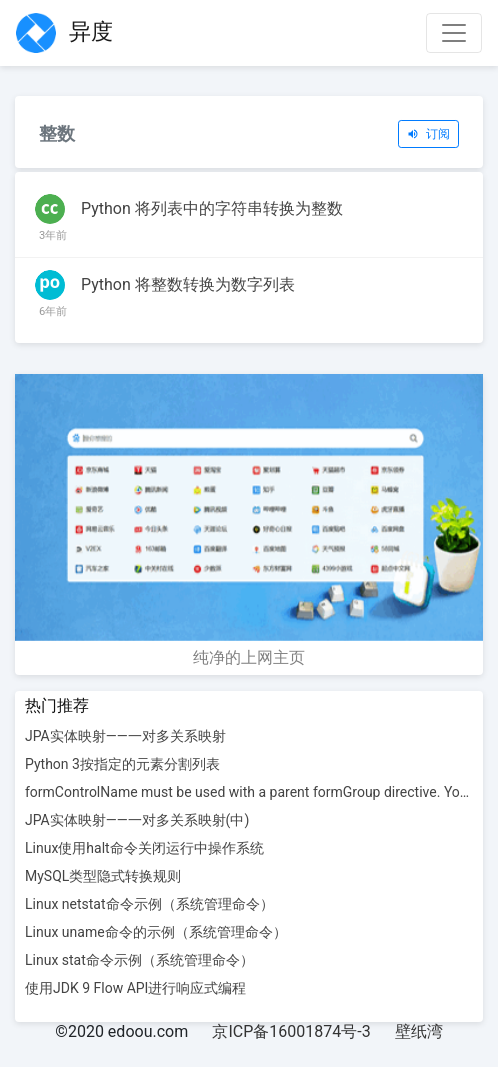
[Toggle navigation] (454, 33)
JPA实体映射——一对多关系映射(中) (137, 820)
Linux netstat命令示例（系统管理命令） (149, 904)
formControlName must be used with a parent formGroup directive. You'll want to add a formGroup (249, 792)
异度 (64, 33)
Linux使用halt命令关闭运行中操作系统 (144, 848)
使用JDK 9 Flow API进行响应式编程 (135, 988)
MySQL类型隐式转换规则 (103, 876)
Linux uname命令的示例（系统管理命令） (156, 932)
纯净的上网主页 (249, 657)
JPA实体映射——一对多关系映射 (125, 736)
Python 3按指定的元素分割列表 (122, 764)
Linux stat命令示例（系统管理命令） (139, 960)
